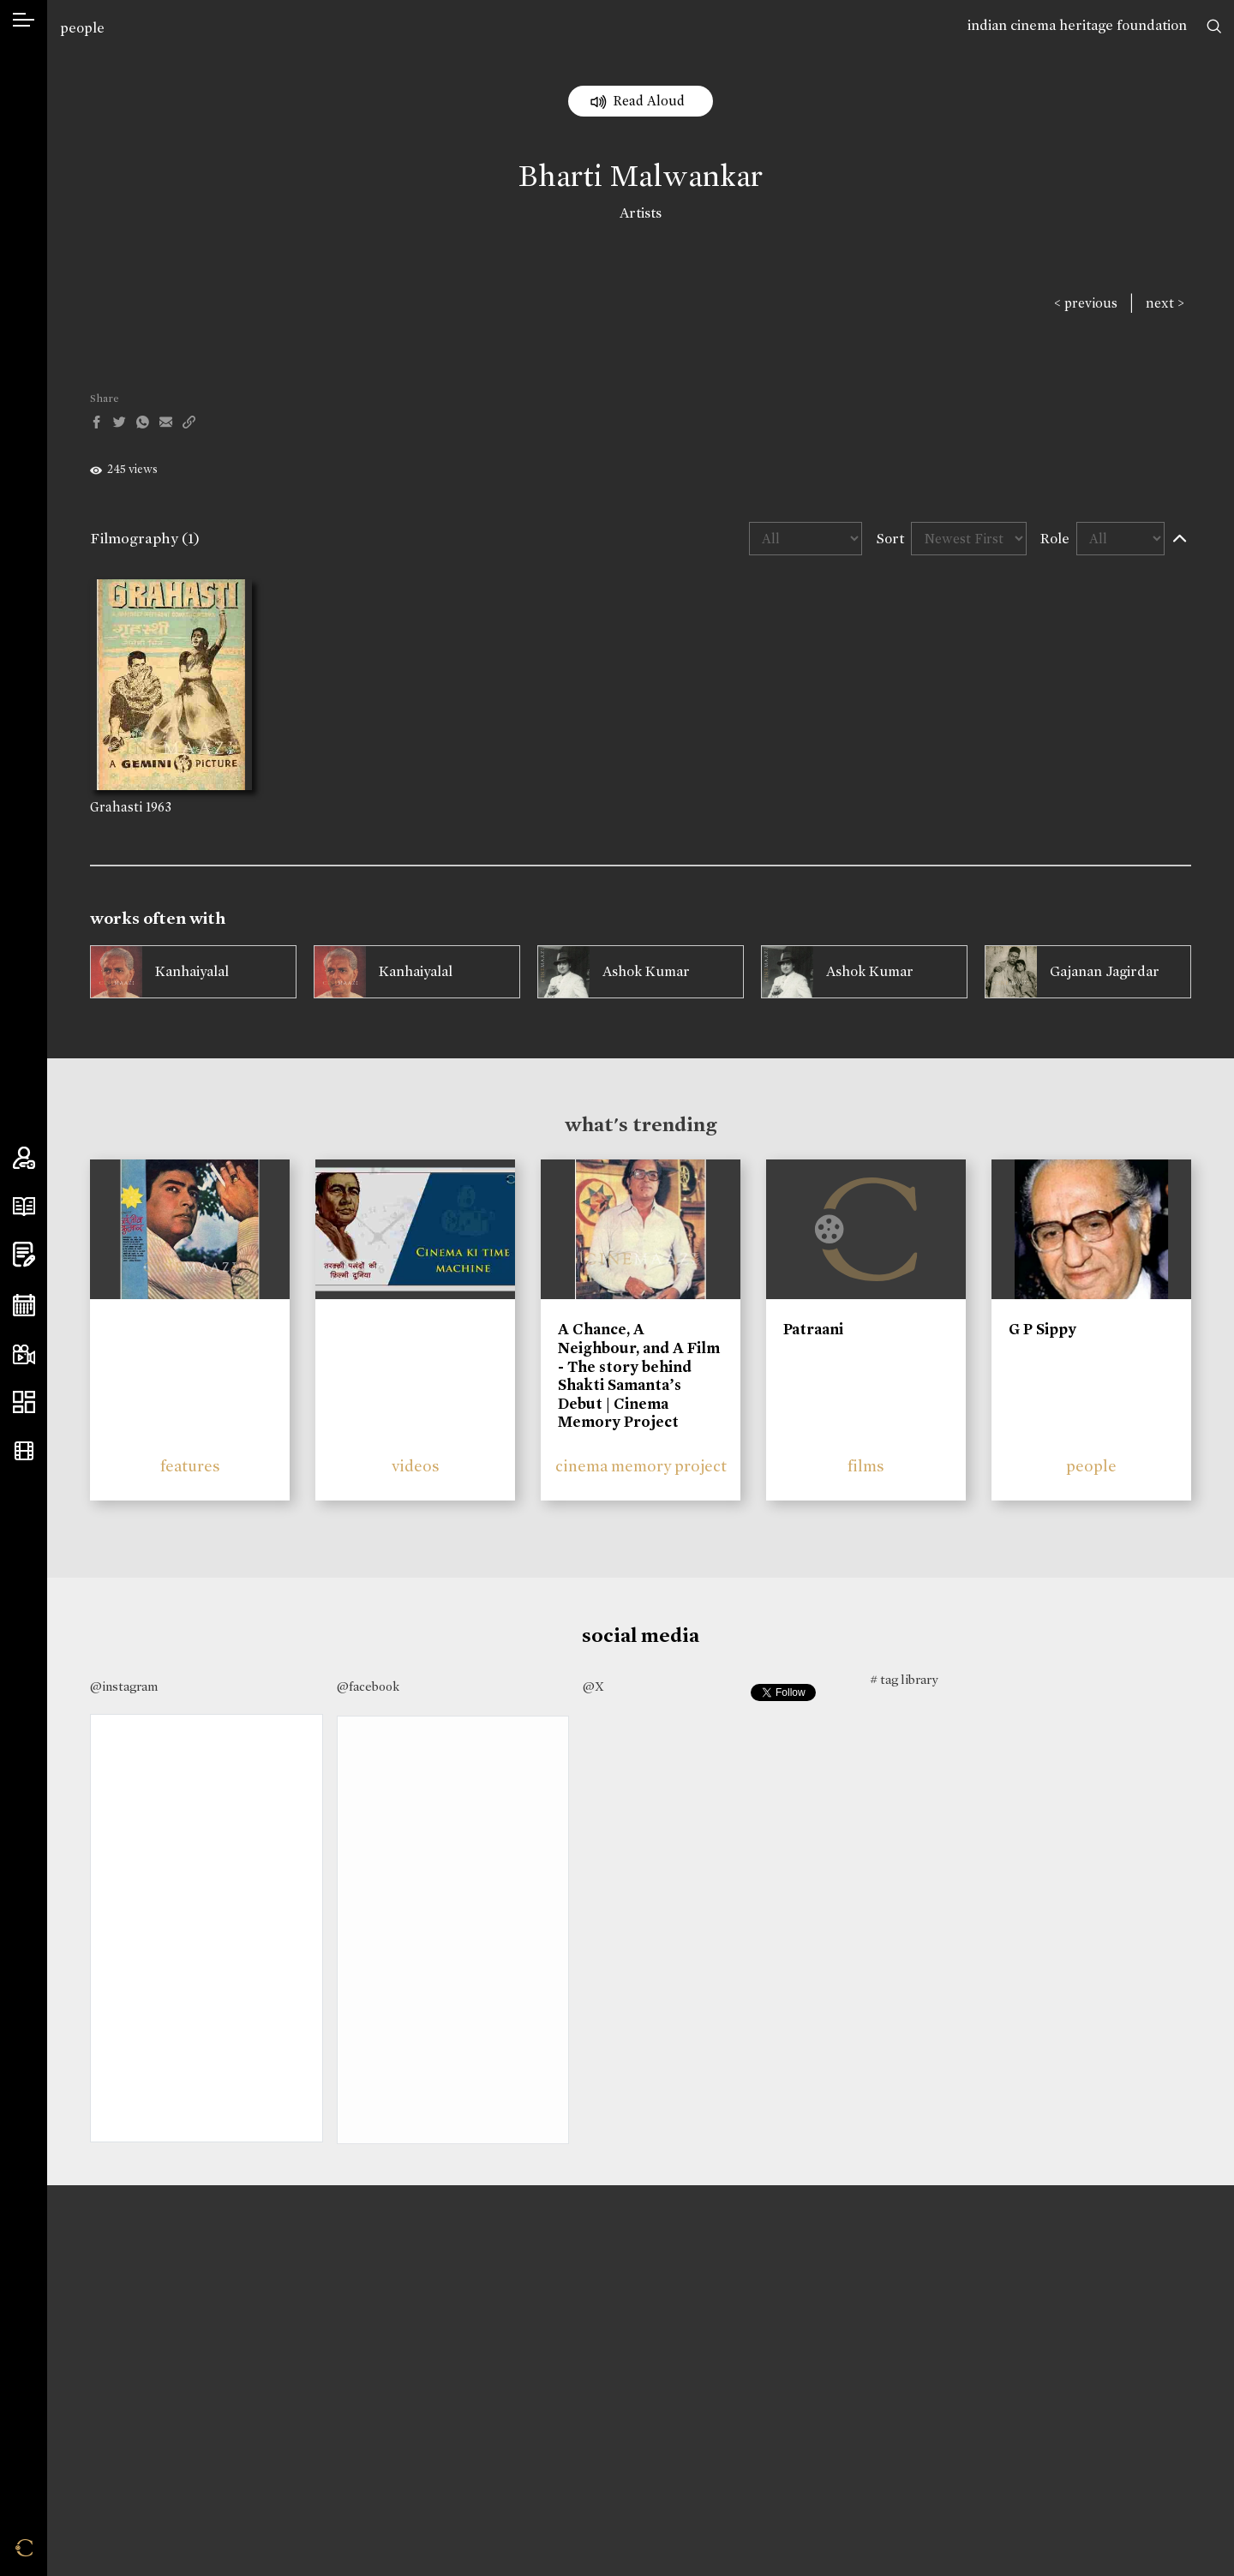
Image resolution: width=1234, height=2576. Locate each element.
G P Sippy (1042, 1329)
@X (593, 1686)
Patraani (813, 1329)
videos (416, 1466)
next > (1165, 303)
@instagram (124, 1686)
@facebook (368, 1686)
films (866, 1466)
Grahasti (116, 807)
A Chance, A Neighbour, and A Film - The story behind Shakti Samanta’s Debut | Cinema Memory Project (639, 1375)
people (82, 28)
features (190, 1466)
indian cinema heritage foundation (1077, 25)
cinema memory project (641, 1466)
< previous (1085, 303)
